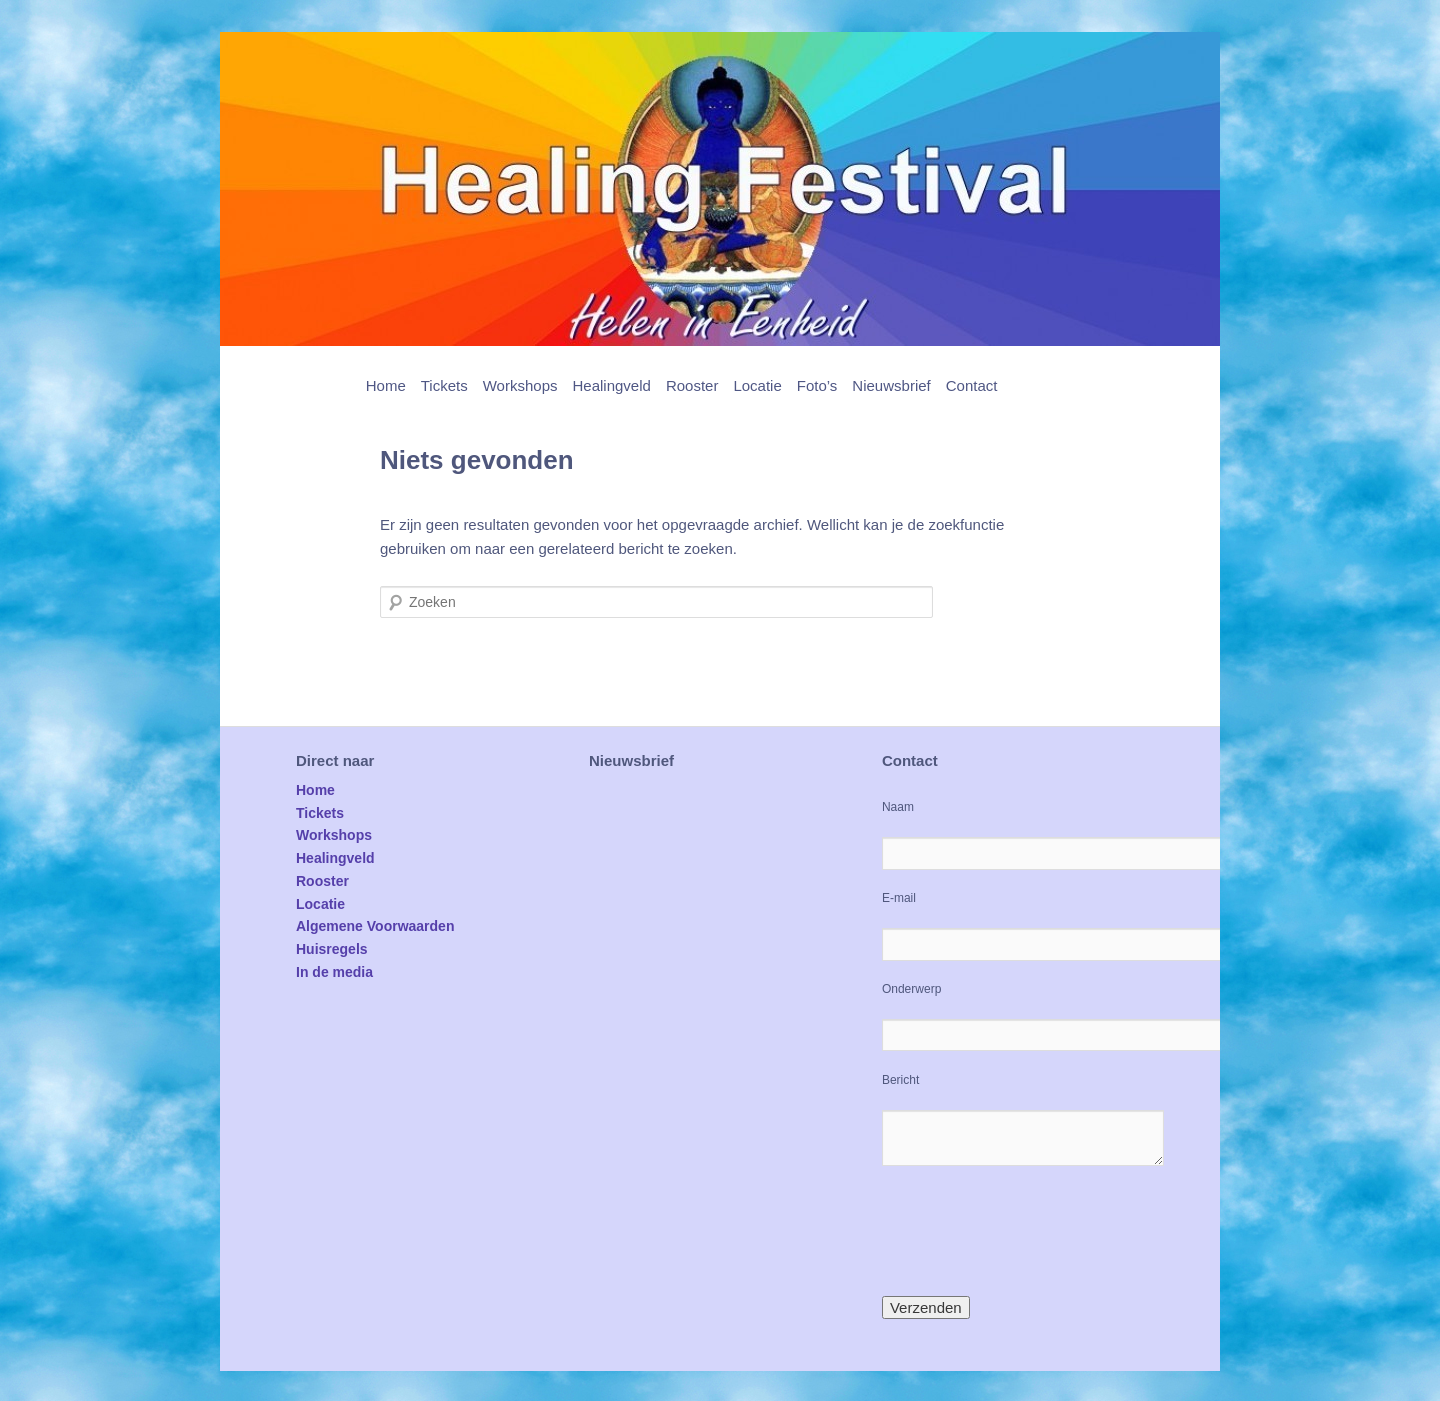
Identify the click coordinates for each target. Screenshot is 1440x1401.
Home (386, 385)
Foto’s (817, 385)
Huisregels (332, 949)
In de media (334, 972)
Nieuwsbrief (891, 385)
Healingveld (611, 385)
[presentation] (1034, 1231)
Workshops (520, 385)
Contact (972, 385)
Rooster (692, 385)
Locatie (757, 385)
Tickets (444, 385)
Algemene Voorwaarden (375, 926)
